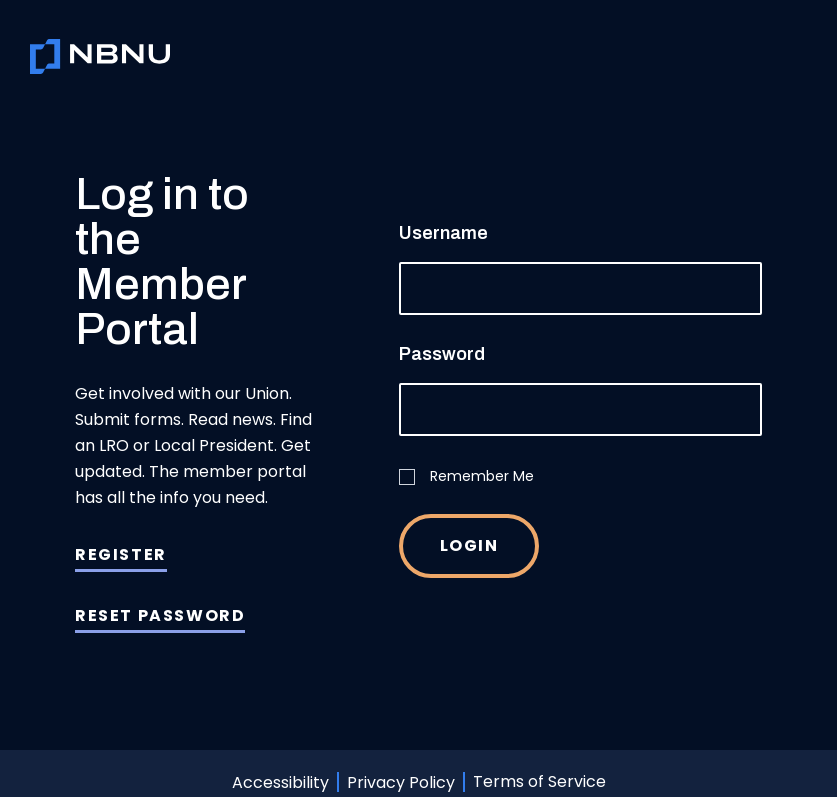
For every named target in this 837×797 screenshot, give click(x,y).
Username (443, 233)
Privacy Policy (401, 782)
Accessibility (280, 782)
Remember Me (466, 476)
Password (442, 354)
